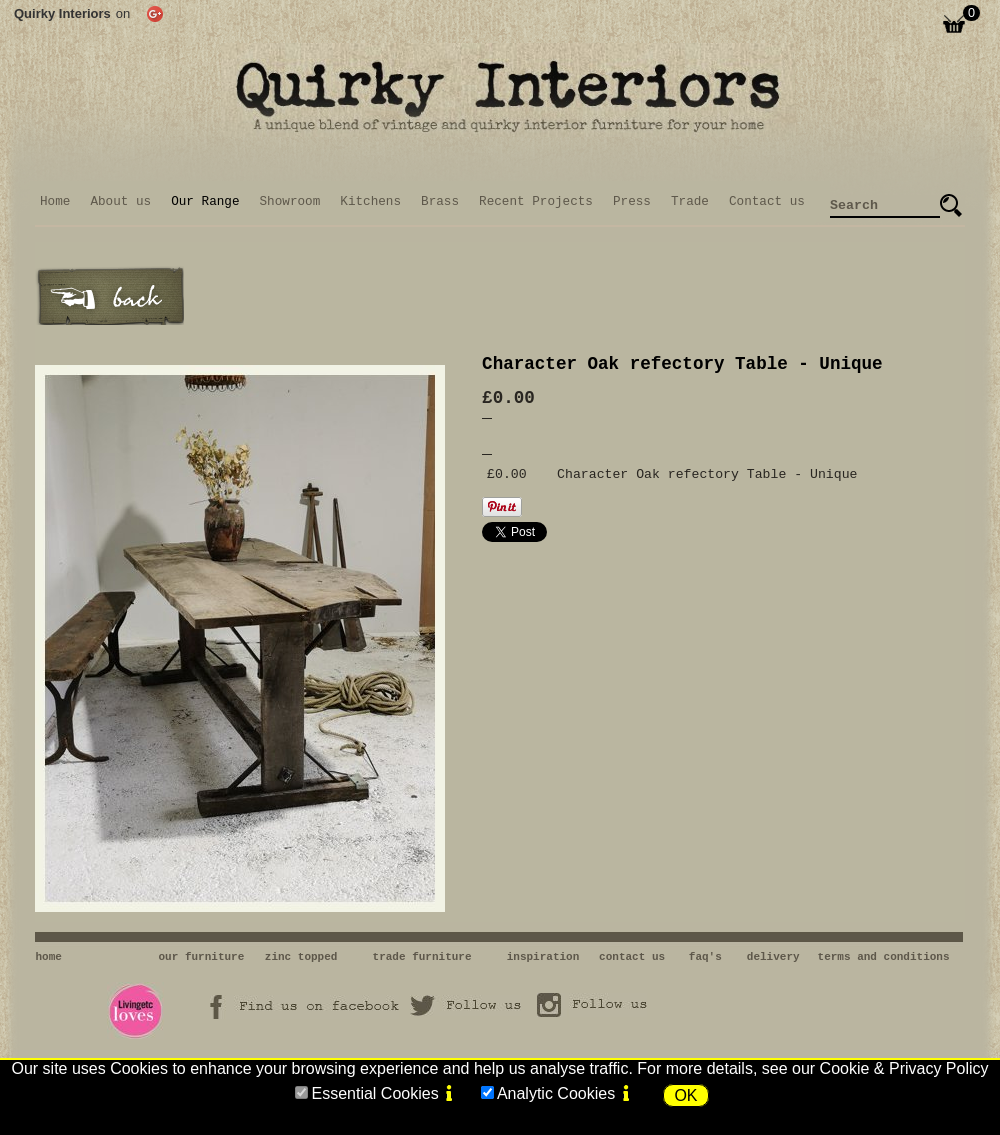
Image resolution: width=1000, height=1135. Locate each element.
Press (632, 201)
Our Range (205, 201)
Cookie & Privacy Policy (904, 1068)
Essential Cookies (374, 1093)
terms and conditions (884, 957)
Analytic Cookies (556, 1093)
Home (55, 201)
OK (685, 1095)
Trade (690, 201)
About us (120, 201)
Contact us (767, 201)
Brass (440, 201)
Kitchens (370, 201)
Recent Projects (536, 201)
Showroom (290, 201)
